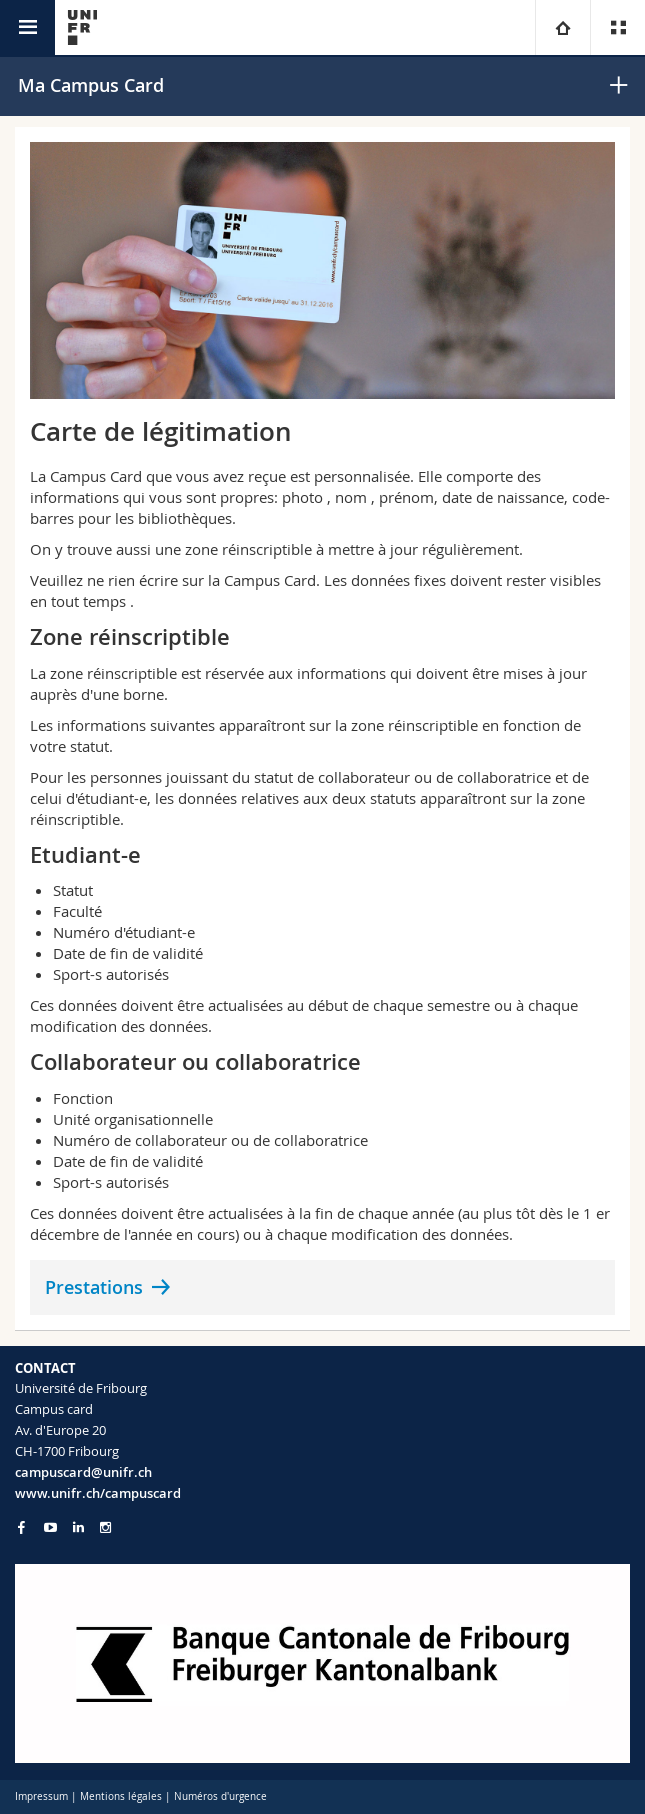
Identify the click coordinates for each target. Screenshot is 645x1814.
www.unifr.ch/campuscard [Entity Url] (98, 1493)
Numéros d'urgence (220, 1796)
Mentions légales (121, 1796)
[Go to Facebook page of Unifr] (21, 1527)
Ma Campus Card (91, 85)
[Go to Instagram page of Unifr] (105, 1527)
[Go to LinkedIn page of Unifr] (78, 1527)
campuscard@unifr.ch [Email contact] (83, 1472)
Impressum (41, 1796)
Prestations (94, 1287)
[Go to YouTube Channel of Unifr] (50, 1527)
